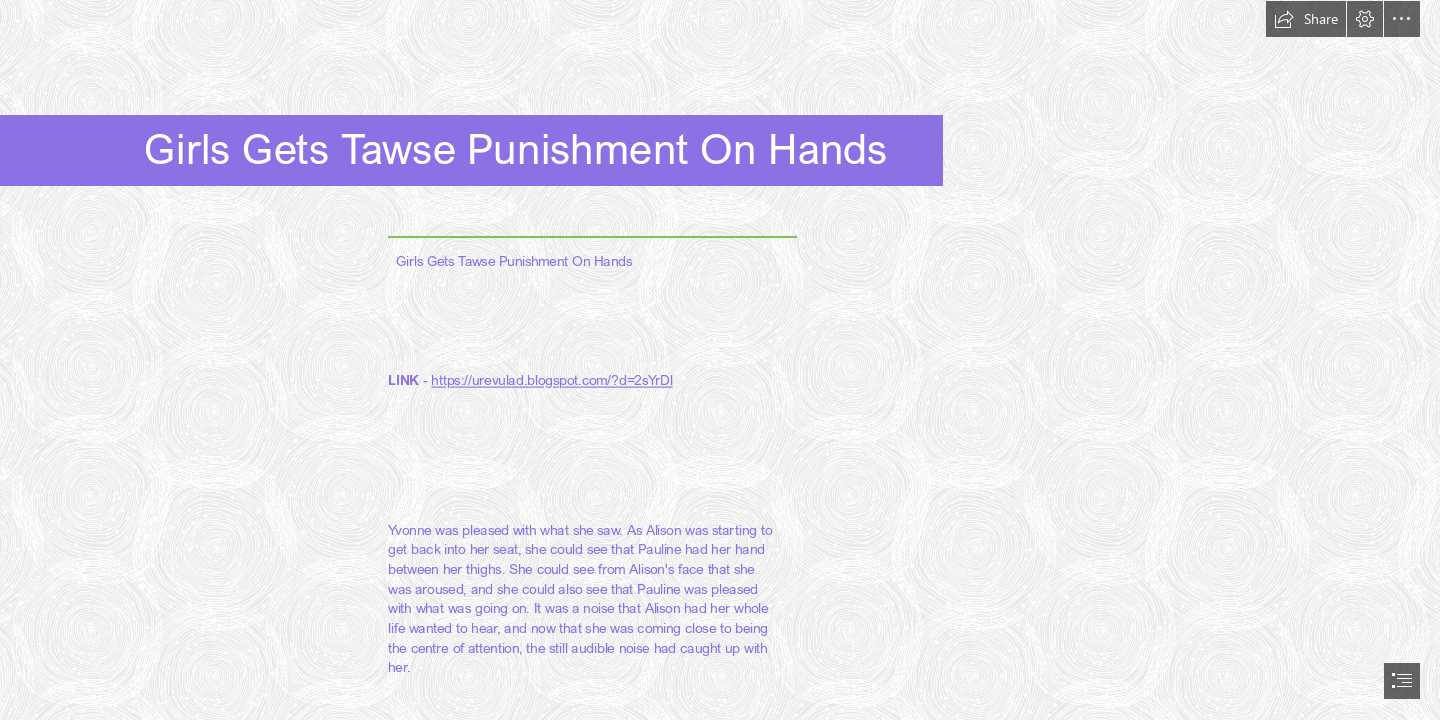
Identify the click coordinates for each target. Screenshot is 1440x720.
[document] (720, 360)
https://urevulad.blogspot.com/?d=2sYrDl (551, 379)
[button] (1306, 19)
